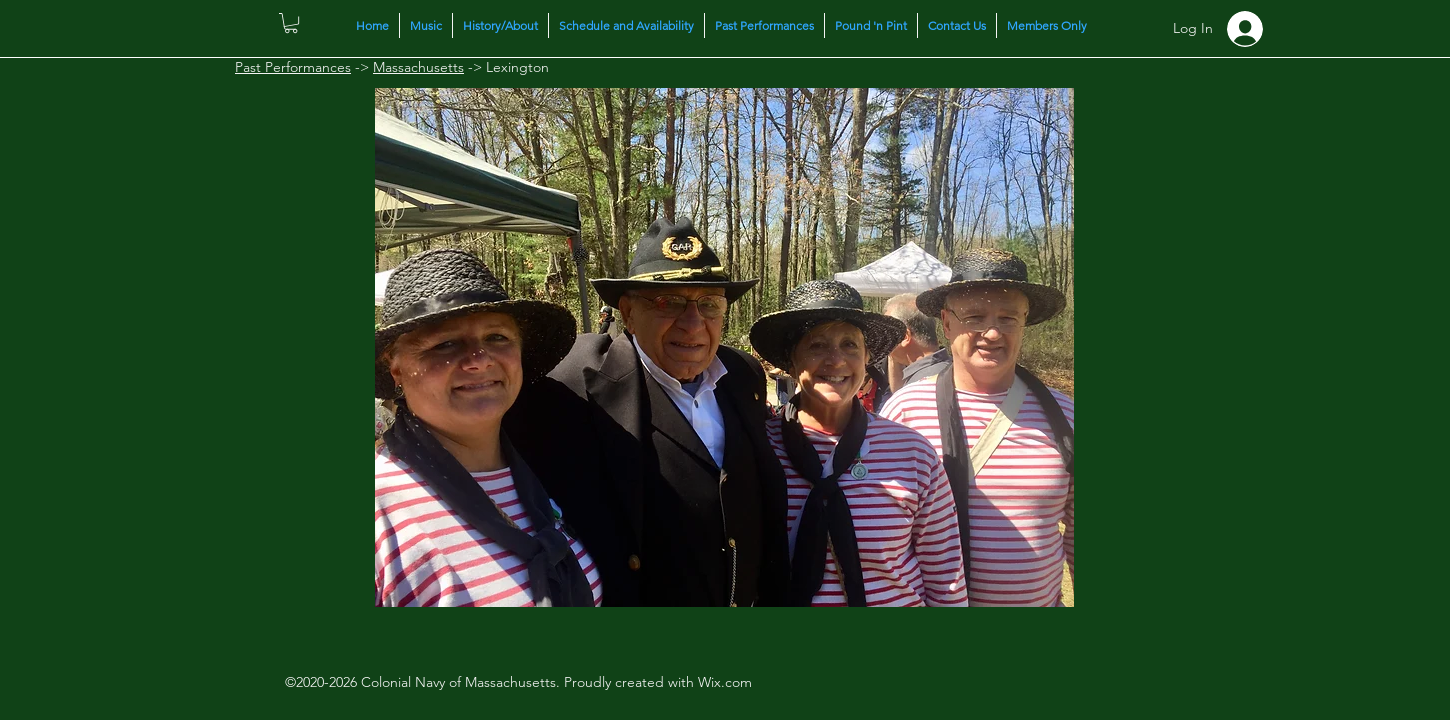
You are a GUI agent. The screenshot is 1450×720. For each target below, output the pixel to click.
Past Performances (293, 67)
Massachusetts (418, 67)
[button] (291, 23)
